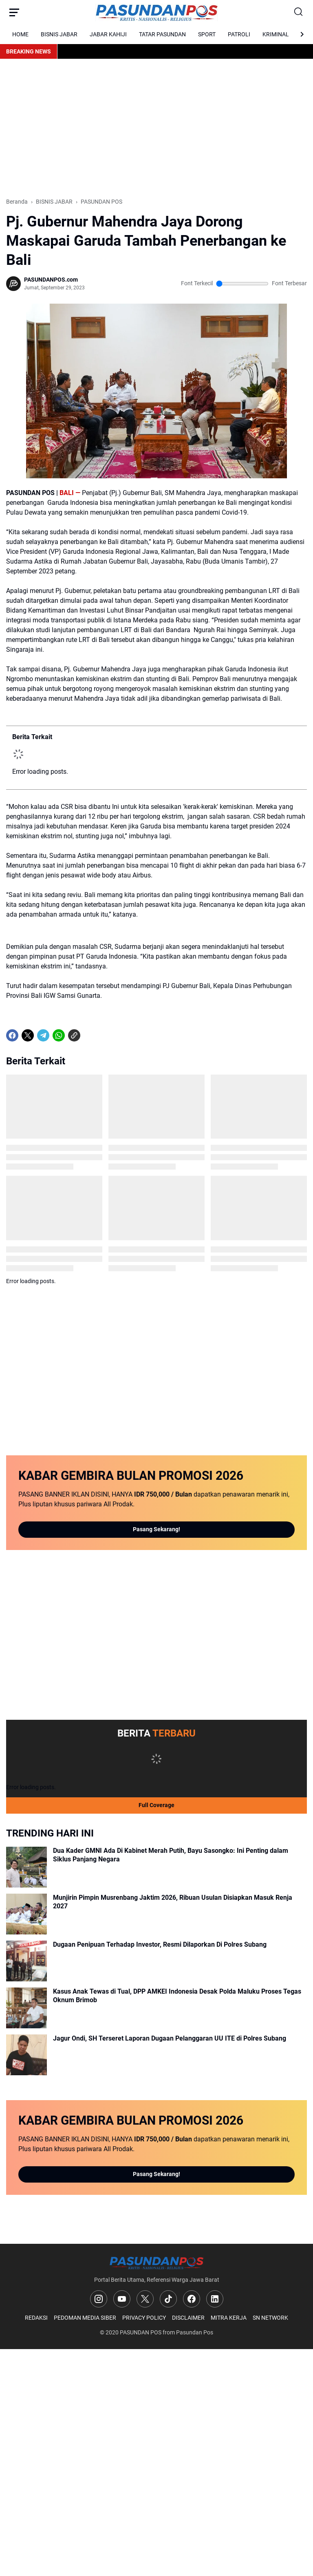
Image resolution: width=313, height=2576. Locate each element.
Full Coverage (156, 1805)
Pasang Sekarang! (156, 1529)
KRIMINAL (275, 34)
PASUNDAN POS (140, 2332)
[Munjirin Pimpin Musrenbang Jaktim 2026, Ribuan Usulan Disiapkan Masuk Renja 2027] (26, 1914)
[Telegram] (43, 1035)
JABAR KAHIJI (108, 34)
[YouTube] (121, 2298)
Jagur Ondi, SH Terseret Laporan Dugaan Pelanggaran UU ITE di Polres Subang (169, 2038)
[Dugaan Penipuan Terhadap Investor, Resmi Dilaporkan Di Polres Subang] (26, 1961)
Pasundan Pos (194, 2332)
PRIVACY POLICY (144, 2317)
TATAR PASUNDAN (162, 34)
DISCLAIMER (188, 2317)
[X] (28, 1035)
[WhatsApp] (59, 1035)
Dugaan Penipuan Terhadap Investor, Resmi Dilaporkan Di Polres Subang (160, 1944)
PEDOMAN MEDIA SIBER (85, 2317)
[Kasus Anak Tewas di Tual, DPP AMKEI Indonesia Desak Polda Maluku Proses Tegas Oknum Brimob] (26, 2008)
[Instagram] (98, 2298)
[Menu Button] (14, 12)
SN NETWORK (270, 2317)
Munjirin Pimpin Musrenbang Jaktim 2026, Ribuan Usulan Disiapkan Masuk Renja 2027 (172, 1902)
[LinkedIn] (214, 2298)
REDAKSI (36, 2317)
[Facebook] (12, 1035)
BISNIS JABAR (59, 34)
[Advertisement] (156, 128)
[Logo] (156, 2263)
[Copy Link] (74, 1035)
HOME (20, 34)
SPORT (207, 34)
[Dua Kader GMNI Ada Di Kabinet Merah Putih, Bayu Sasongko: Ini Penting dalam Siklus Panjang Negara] (26, 1867)
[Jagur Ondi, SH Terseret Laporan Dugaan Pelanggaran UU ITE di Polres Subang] (26, 2054)
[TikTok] (168, 2298)
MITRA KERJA (229, 2317)
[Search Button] (299, 12)
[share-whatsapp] (90, 1035)
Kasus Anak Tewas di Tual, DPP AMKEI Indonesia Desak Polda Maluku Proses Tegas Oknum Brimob (177, 1996)
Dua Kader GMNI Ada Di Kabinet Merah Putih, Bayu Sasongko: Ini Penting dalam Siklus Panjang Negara (170, 1855)
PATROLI (239, 34)
